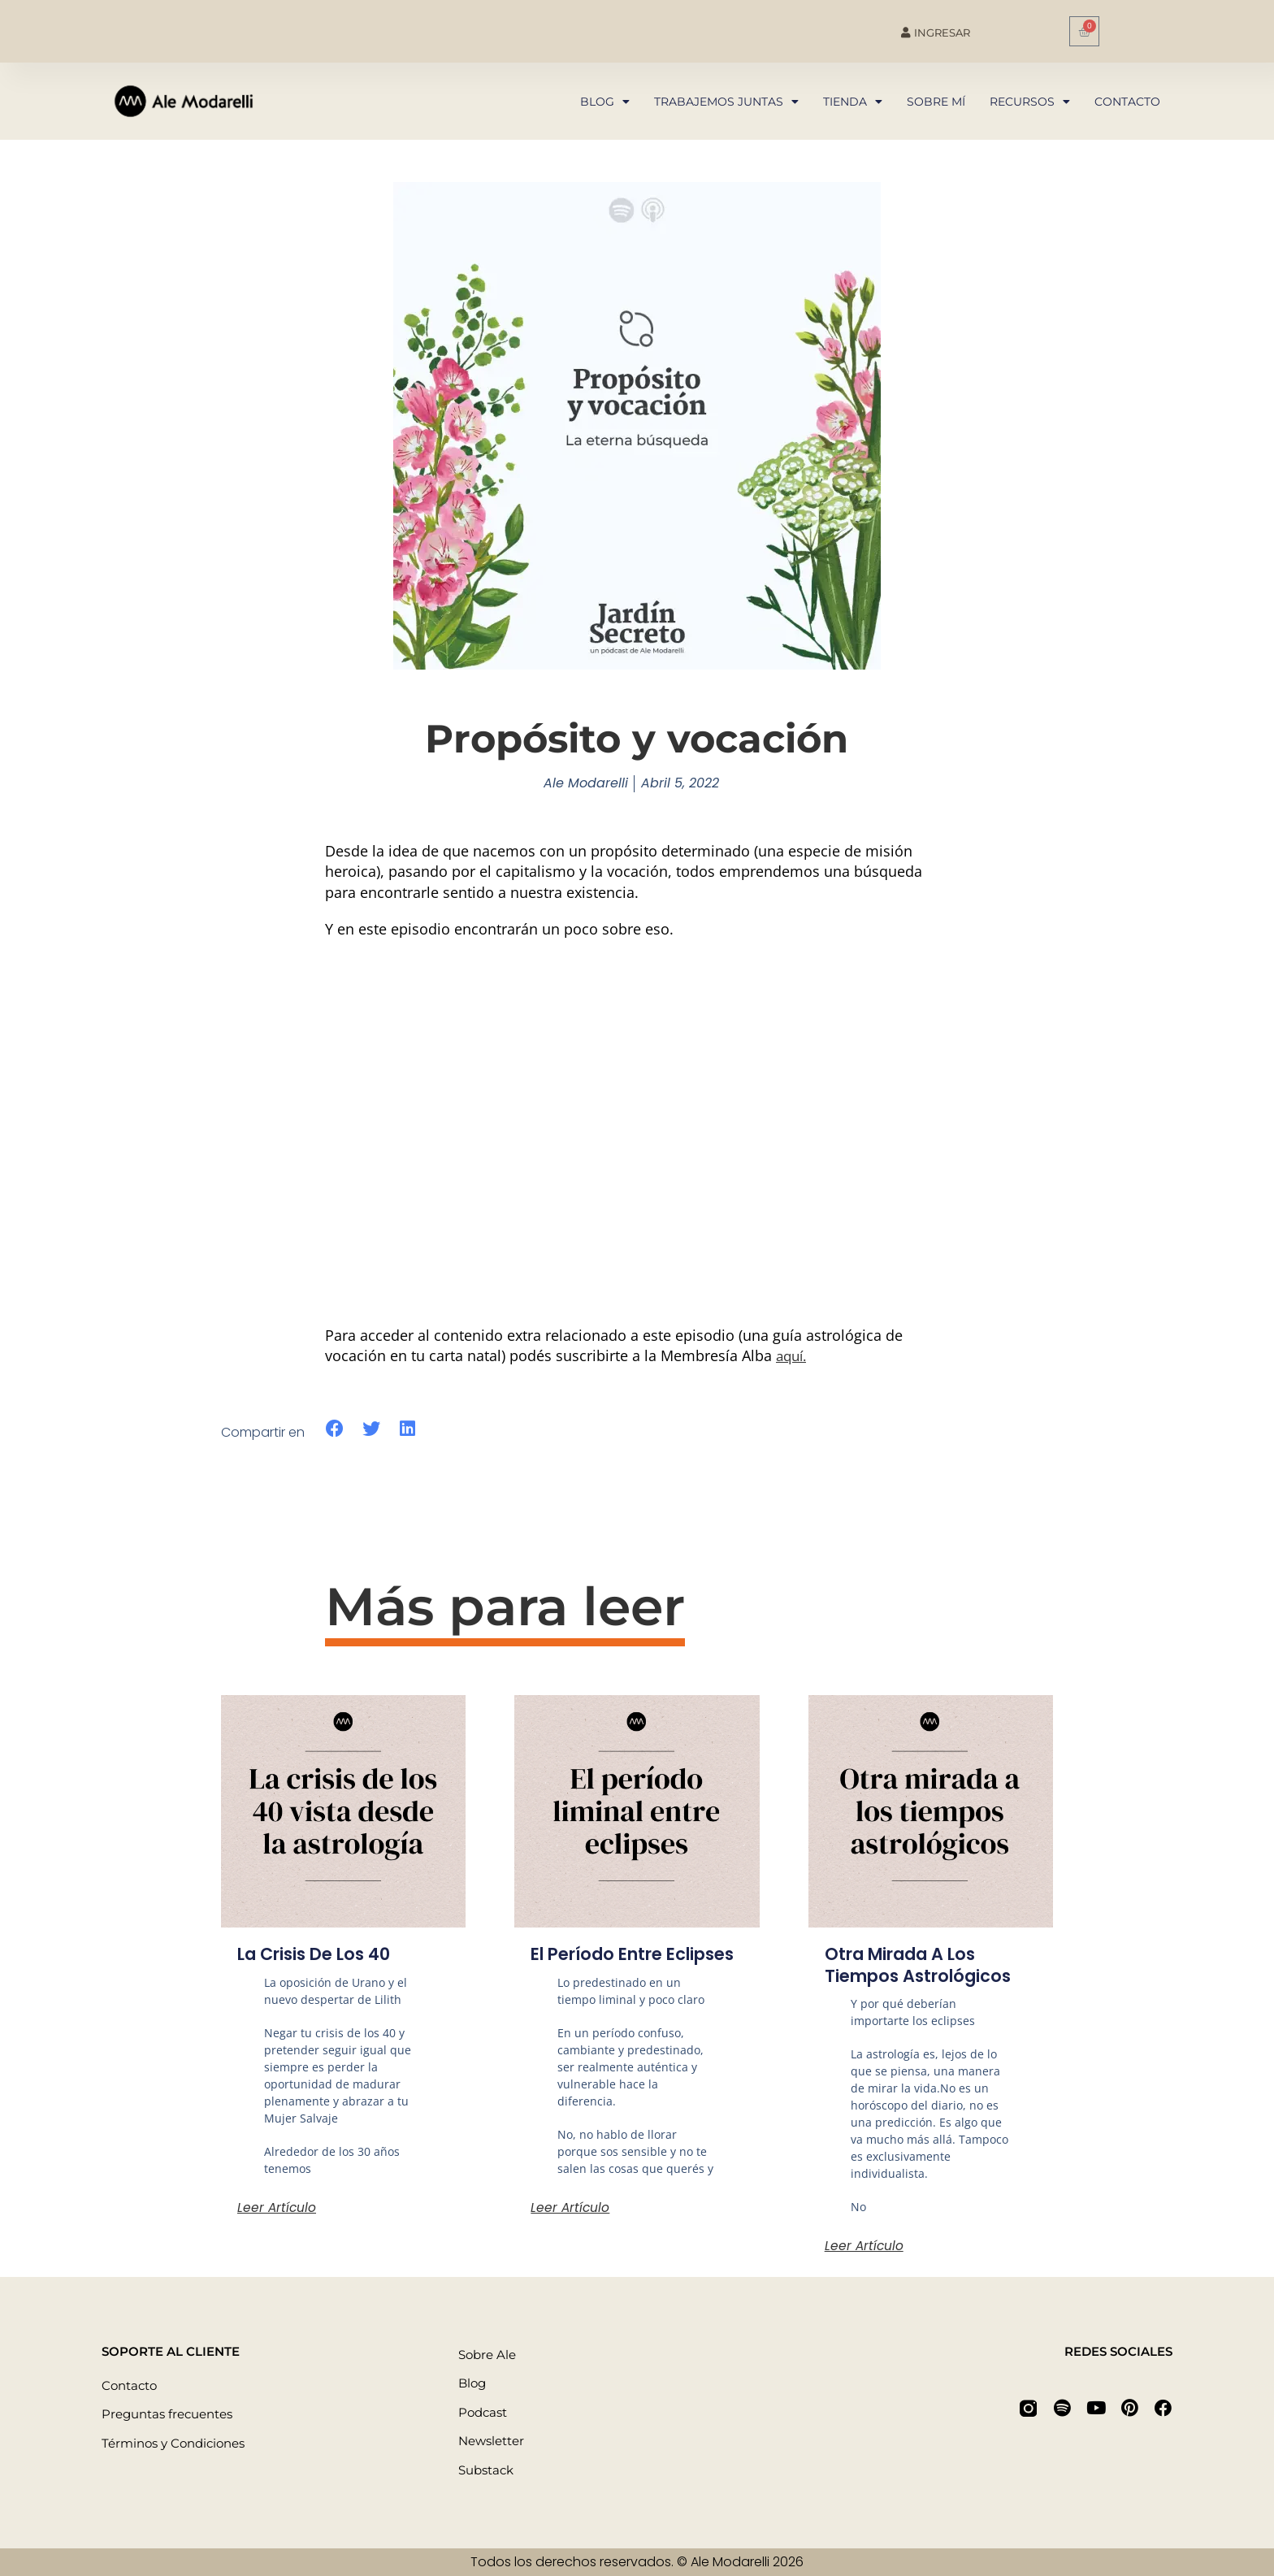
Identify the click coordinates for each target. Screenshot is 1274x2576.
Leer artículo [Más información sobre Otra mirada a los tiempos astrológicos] (865, 2245)
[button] (335, 1429)
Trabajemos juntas (726, 101)
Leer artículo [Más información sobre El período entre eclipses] (571, 2228)
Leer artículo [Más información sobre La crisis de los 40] (277, 2207)
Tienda (852, 101)
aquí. (793, 1355)
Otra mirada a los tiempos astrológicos (925, 1964)
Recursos (1030, 101)
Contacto (1127, 101)
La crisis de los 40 (321, 1954)
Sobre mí (936, 101)
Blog (605, 101)
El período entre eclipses (603, 1964)
